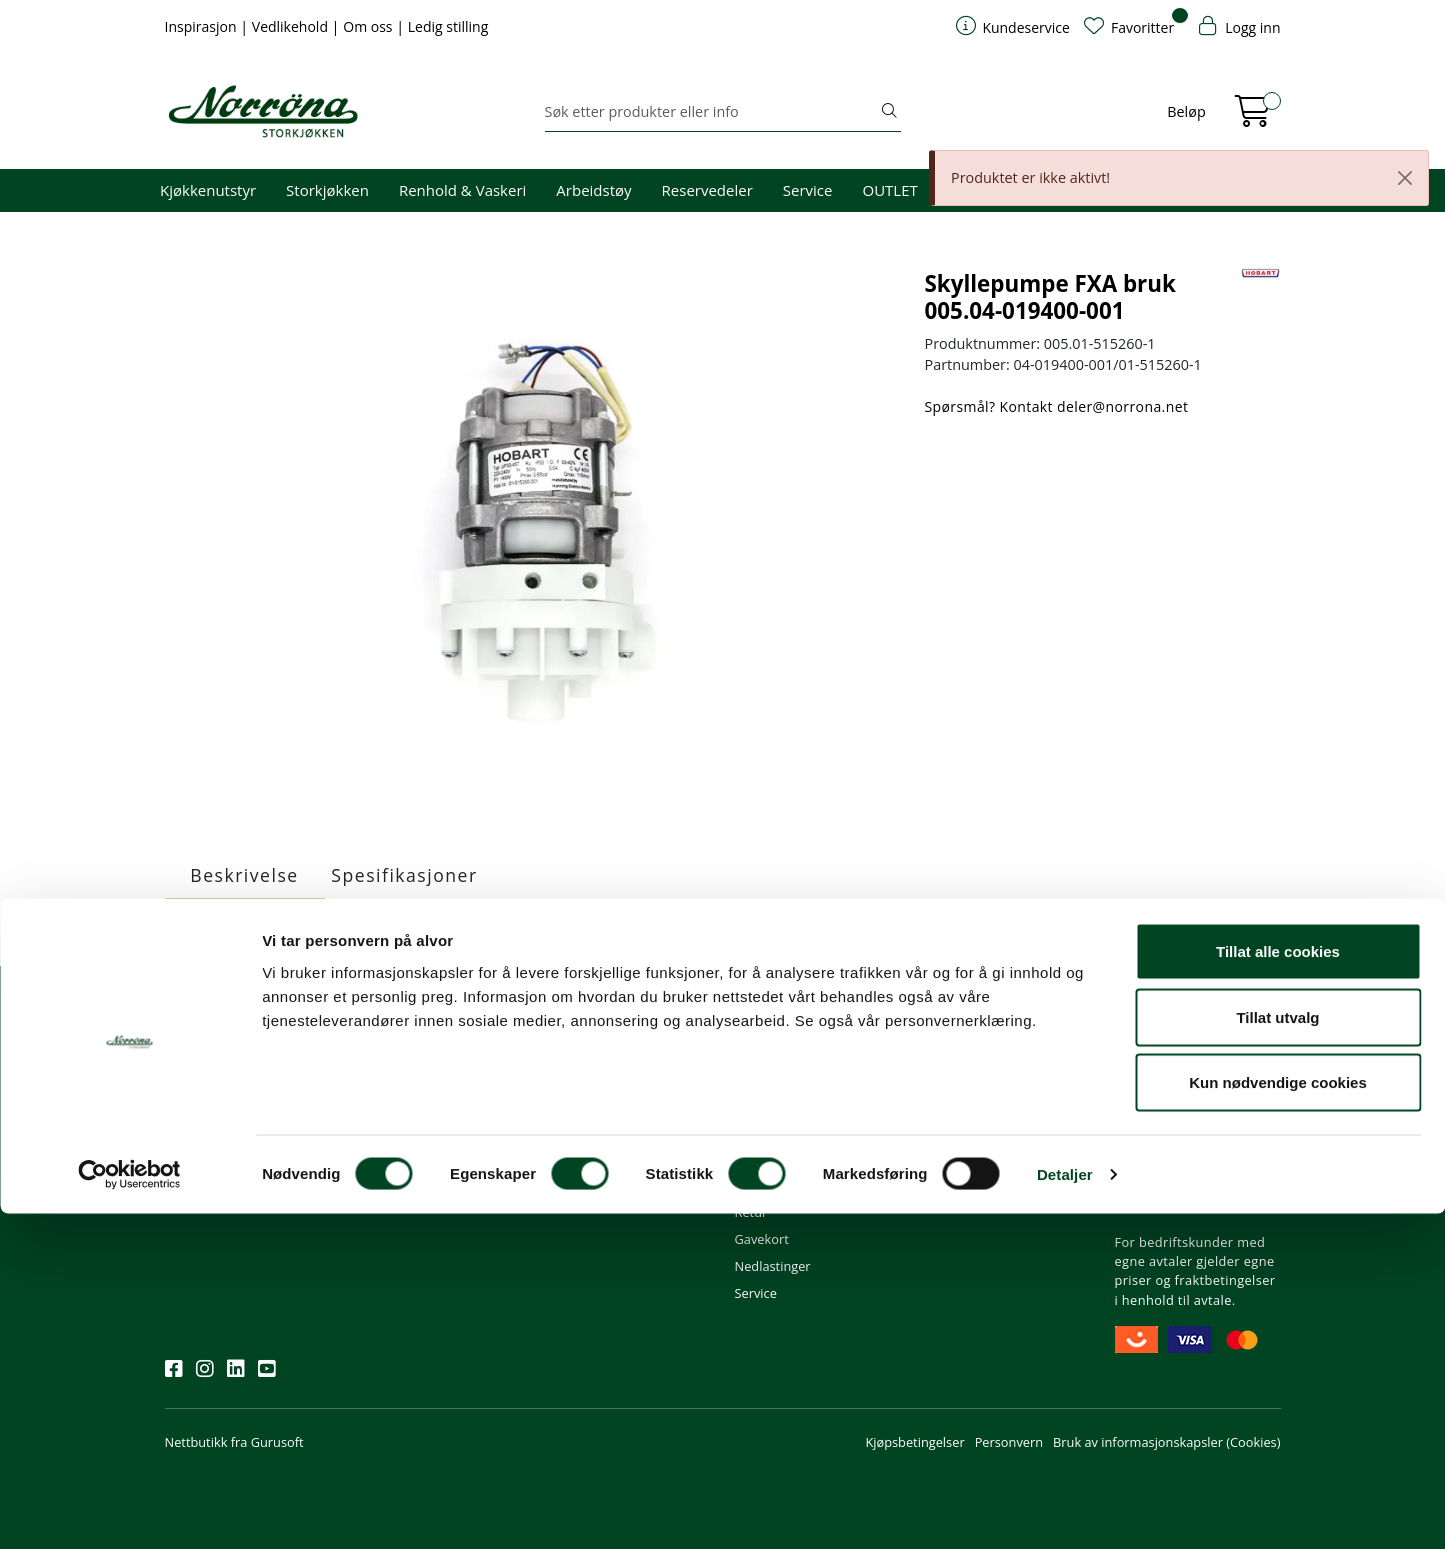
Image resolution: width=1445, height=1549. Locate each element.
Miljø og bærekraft (979, 1130)
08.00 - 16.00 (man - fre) (624, 1130)
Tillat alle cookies (1278, 1286)
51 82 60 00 (587, 1103)
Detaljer (1065, 1509)
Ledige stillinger (971, 1185)
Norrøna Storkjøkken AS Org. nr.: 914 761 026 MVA (627, 1194)
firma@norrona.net (610, 1076)
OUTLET (889, 190)
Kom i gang (768, 1103)
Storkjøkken (327, 190)
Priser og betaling (787, 1157)
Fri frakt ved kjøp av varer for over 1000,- (1196, 1085)
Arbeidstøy (593, 190)
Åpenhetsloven (969, 1157)
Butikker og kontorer (613, 1157)
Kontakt (574, 1049)
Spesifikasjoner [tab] (404, 875)
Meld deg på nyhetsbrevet (260, 1137)
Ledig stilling (448, 26)
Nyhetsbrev (208, 1049)
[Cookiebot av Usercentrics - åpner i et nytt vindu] (129, 1510)
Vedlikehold (292, 26)
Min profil (763, 1076)
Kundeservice (785, 1049)
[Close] (1405, 178)
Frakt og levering (784, 1185)
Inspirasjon (203, 26)
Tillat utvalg (1277, 1352)
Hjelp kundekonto (788, 1130)
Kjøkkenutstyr (208, 190)
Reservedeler (707, 190)
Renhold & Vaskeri (462, 190)
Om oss (369, 26)
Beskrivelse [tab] (244, 875)
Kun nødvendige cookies (1278, 1417)
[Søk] (711, 112)
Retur (751, 1212)
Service (808, 190)
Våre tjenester (967, 1103)
